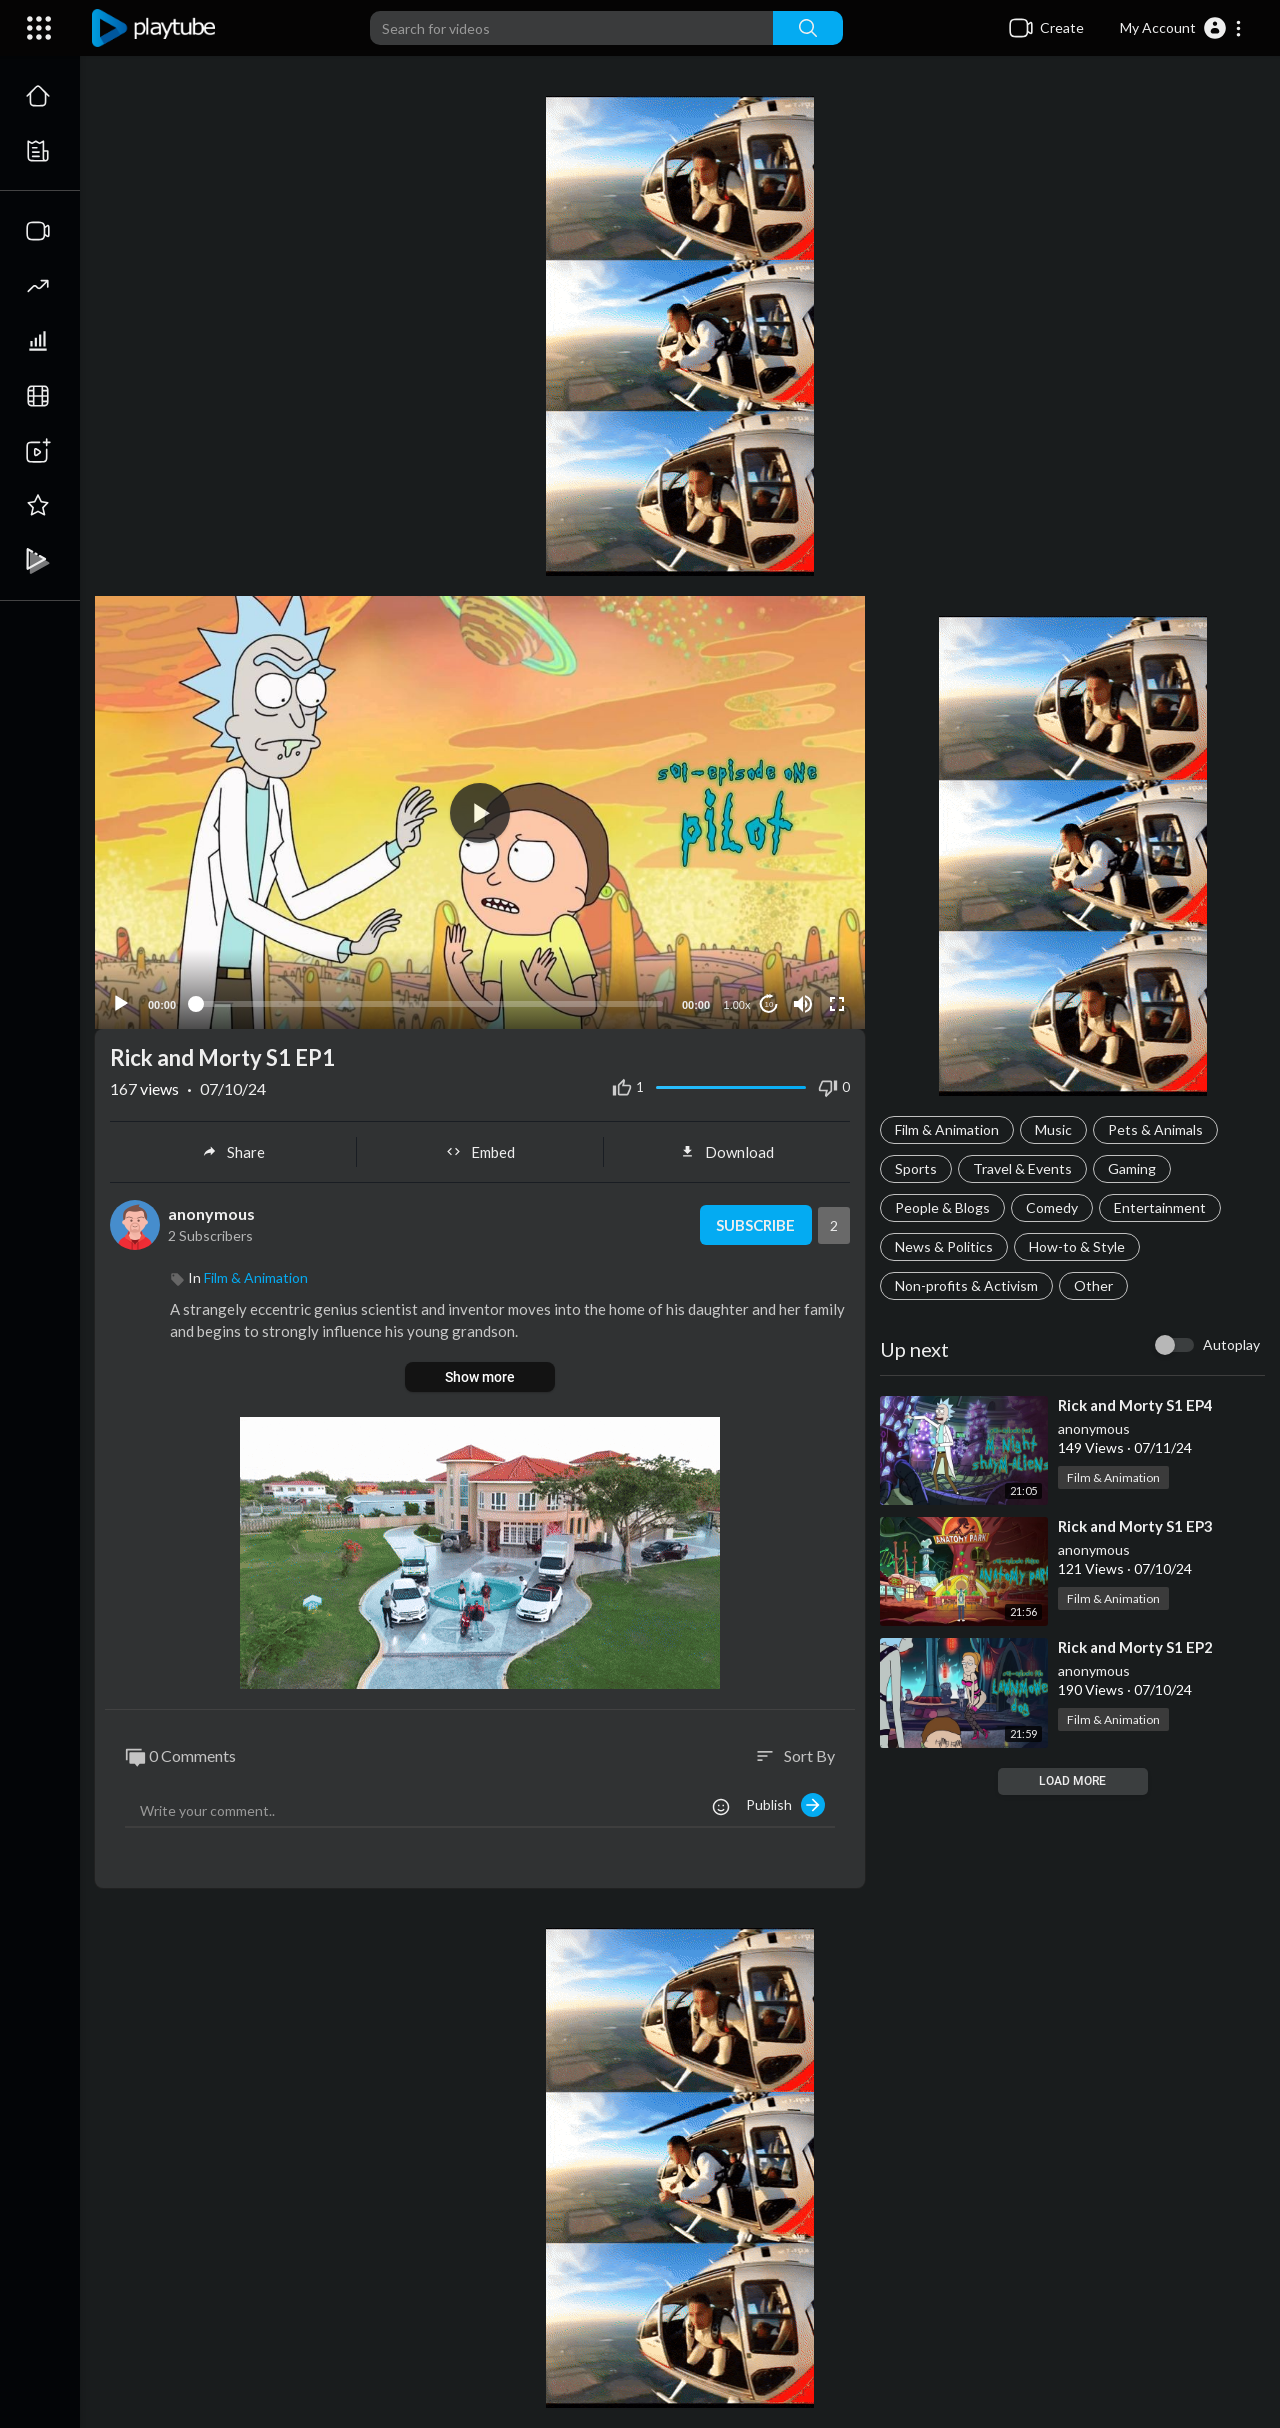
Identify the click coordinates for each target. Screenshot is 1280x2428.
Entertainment (1160, 1207)
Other (1093, 1285)
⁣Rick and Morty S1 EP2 (1135, 1647)
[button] (1181, 28)
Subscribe (755, 1225)
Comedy (1052, 1207)
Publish (785, 1805)
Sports (916, 1168)
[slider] (429, 1004)
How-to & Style (1077, 1246)
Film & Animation (947, 1129)
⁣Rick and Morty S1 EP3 (1135, 1526)
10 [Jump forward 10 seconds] (769, 1004)
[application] (480, 812)
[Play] (121, 1004)
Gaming (1132, 1168)
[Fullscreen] (837, 1004)
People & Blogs (942, 1207)
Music (1053, 1129)
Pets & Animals (1155, 1129)
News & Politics (944, 1246)
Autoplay (1231, 1344)
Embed (480, 1152)
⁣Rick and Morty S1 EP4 (1135, 1405)
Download (727, 1152)
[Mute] (803, 1004)
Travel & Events (1022, 1168)
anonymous (1094, 1428)
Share (233, 1152)
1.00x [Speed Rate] (737, 1005)
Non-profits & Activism (966, 1285)
